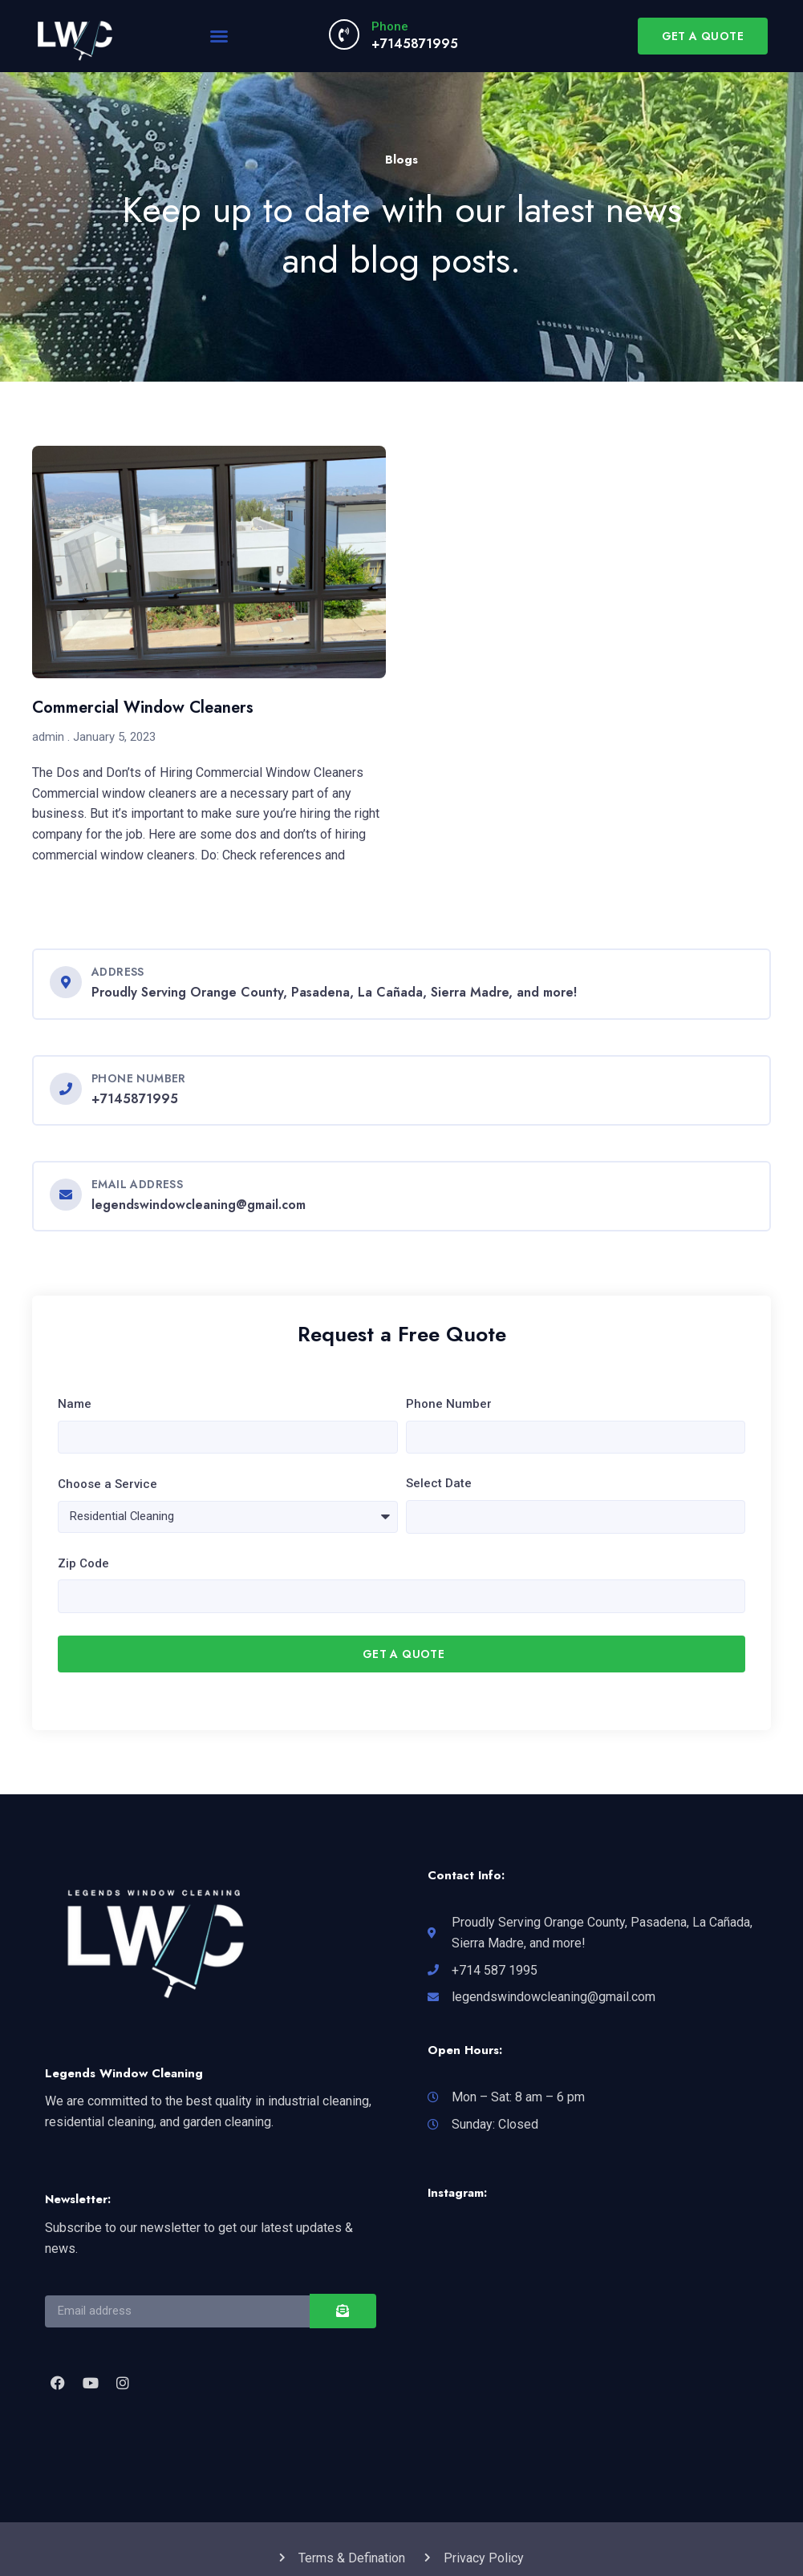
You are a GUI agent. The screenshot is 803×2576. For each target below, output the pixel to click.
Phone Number (449, 1404)
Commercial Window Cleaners (142, 707)
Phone (389, 26)
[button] (219, 36)
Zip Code (83, 1566)
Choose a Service (107, 1485)
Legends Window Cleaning (124, 2077)
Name (74, 1404)
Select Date (439, 1485)
